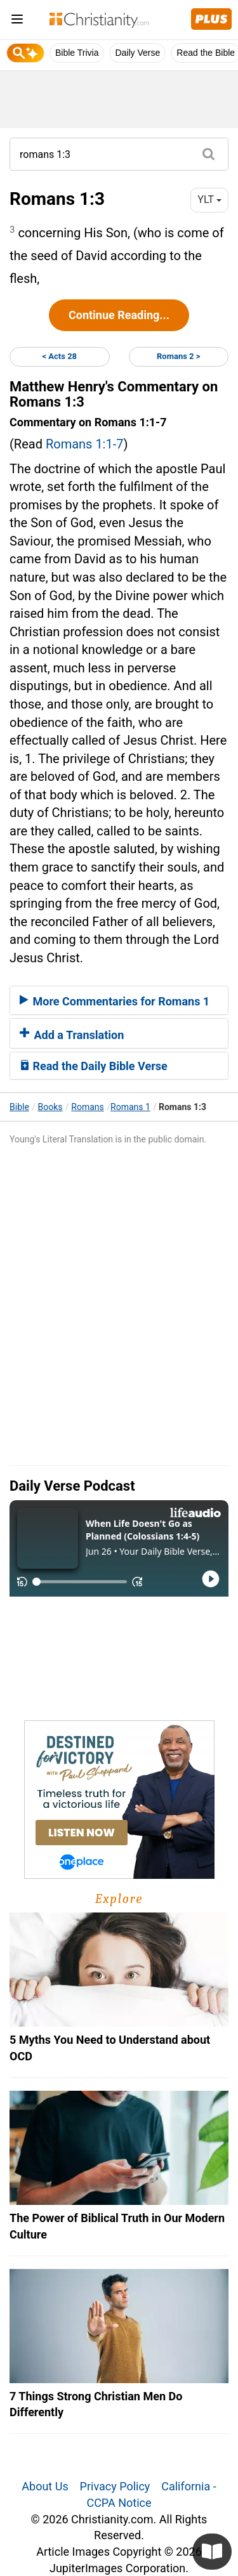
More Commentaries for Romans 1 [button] (114, 1001)
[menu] (17, 21)
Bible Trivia (76, 53)
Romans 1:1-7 (85, 444)
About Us (45, 2486)
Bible (19, 1107)
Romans (87, 1107)
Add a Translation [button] (72, 1035)
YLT (209, 199)
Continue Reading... (119, 315)
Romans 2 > (178, 356)
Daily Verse (137, 53)
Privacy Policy (115, 2486)
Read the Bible (205, 53)
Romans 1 (130, 1107)
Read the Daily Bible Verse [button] (94, 1066)
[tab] (119, 1000)
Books (50, 1107)
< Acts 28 (59, 356)
